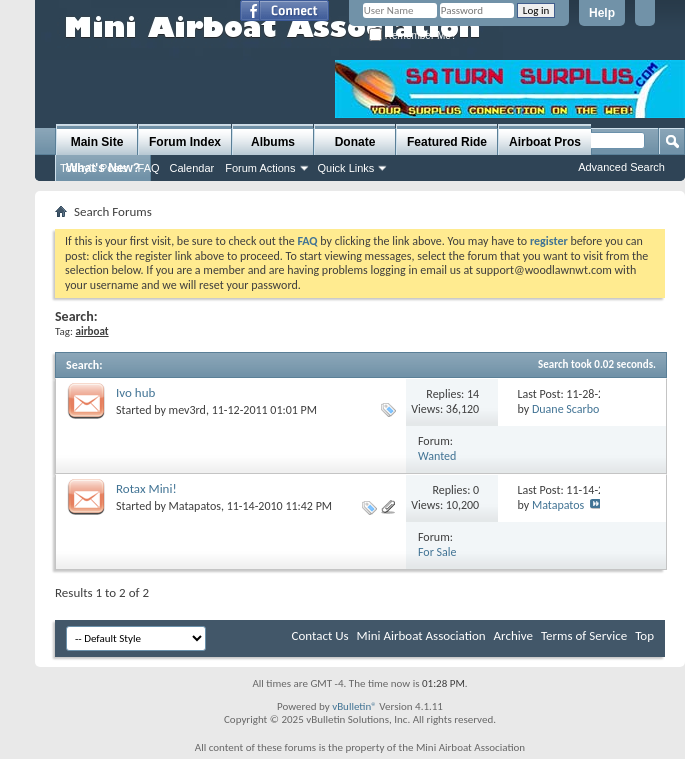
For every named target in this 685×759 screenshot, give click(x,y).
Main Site (97, 142)
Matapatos (195, 506)
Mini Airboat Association (421, 635)
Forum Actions (260, 168)
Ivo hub (135, 392)
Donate (355, 142)
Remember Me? (412, 35)
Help (602, 13)
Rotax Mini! (146, 488)
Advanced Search (621, 167)
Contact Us (319, 635)
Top (644, 635)
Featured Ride (447, 142)
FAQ (149, 168)
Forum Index (185, 142)
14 (473, 394)
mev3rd (187, 410)
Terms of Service (584, 635)
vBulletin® (354, 706)
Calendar (192, 168)
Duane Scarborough (580, 409)
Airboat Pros (545, 142)
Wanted (437, 456)
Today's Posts (94, 168)
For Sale (437, 552)
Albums (273, 142)
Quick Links (346, 168)
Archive (513, 635)
